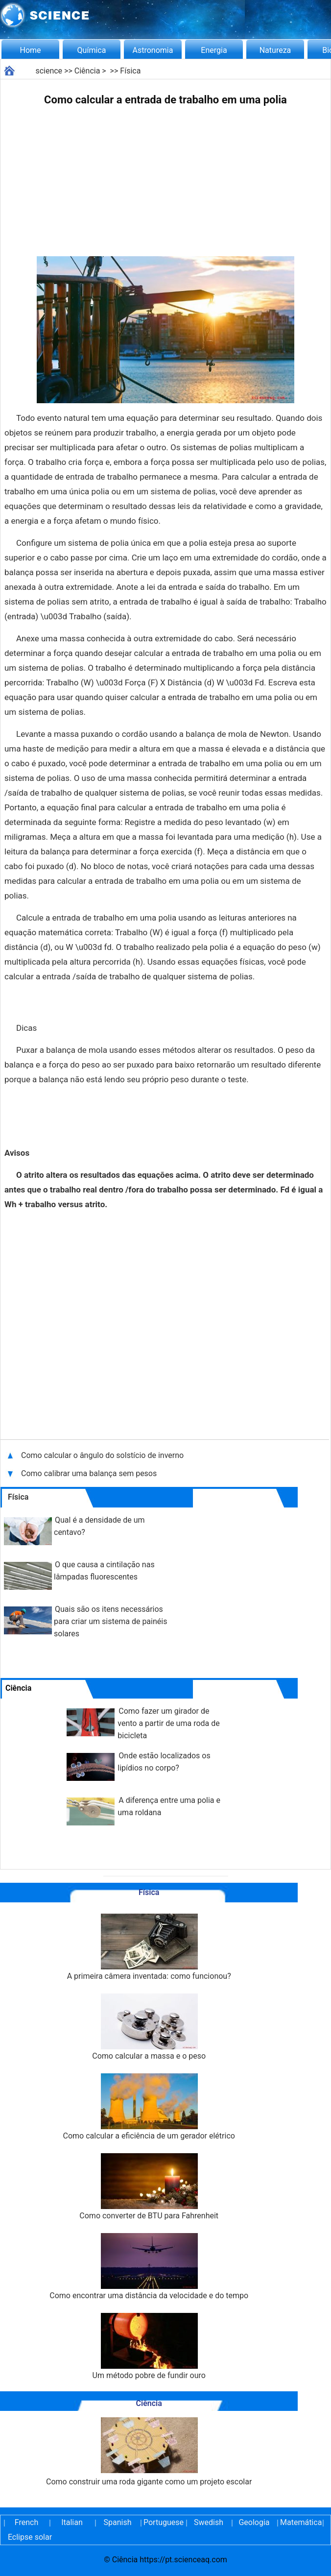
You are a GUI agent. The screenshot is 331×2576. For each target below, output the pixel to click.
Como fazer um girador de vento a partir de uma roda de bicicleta (168, 1723)
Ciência (87, 70)
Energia (214, 50)
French (26, 2522)
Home (30, 50)
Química (91, 50)
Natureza (275, 50)
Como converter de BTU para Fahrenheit (148, 2186)
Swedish (208, 2522)
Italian (72, 2522)
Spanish (118, 2522)
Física (130, 70)
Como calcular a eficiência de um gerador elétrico (149, 2106)
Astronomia (153, 50)
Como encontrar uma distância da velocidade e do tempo (148, 2266)
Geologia (253, 2522)
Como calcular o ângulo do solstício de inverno (103, 1455)
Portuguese (163, 2522)
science (48, 70)
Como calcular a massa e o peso (149, 2027)
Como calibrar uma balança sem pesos (89, 1473)
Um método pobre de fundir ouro (149, 2346)
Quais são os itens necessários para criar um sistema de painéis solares (110, 1621)
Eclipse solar (30, 2537)
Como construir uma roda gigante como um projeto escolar (149, 2451)
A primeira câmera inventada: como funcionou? (149, 1947)
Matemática (299, 2522)
